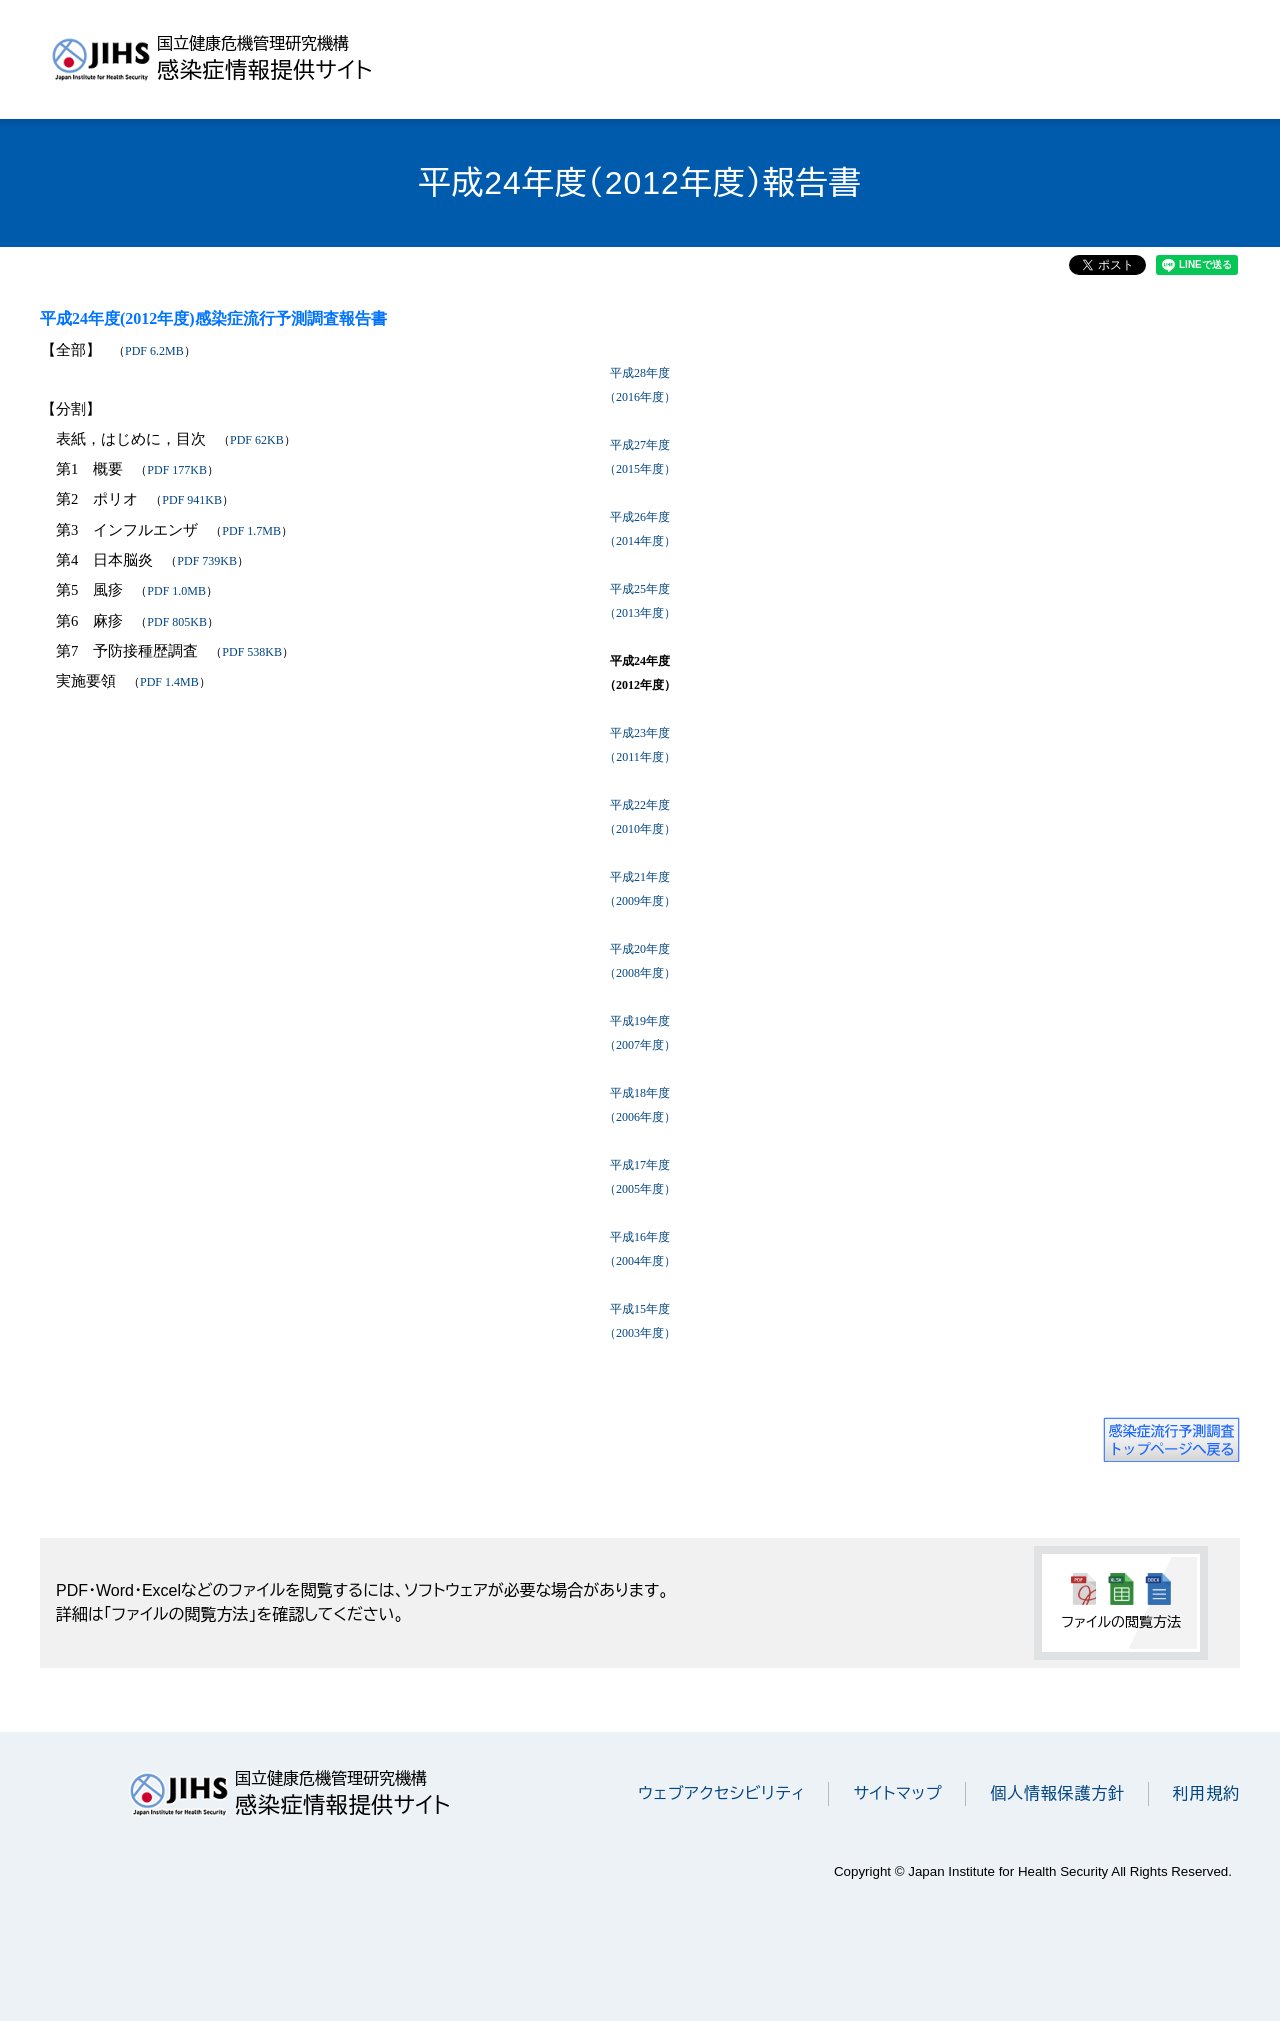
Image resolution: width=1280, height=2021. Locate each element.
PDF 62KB (257, 440)
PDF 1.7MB (251, 531)
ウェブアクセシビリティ (721, 1793)
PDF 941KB (192, 500)
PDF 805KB (177, 622)
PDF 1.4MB (169, 682)
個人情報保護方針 (1057, 1793)
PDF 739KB (207, 561)
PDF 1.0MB (176, 591)
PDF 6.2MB (154, 351)
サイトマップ (897, 1793)
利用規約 (1206, 1793)
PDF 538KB (252, 652)
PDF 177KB (177, 470)
